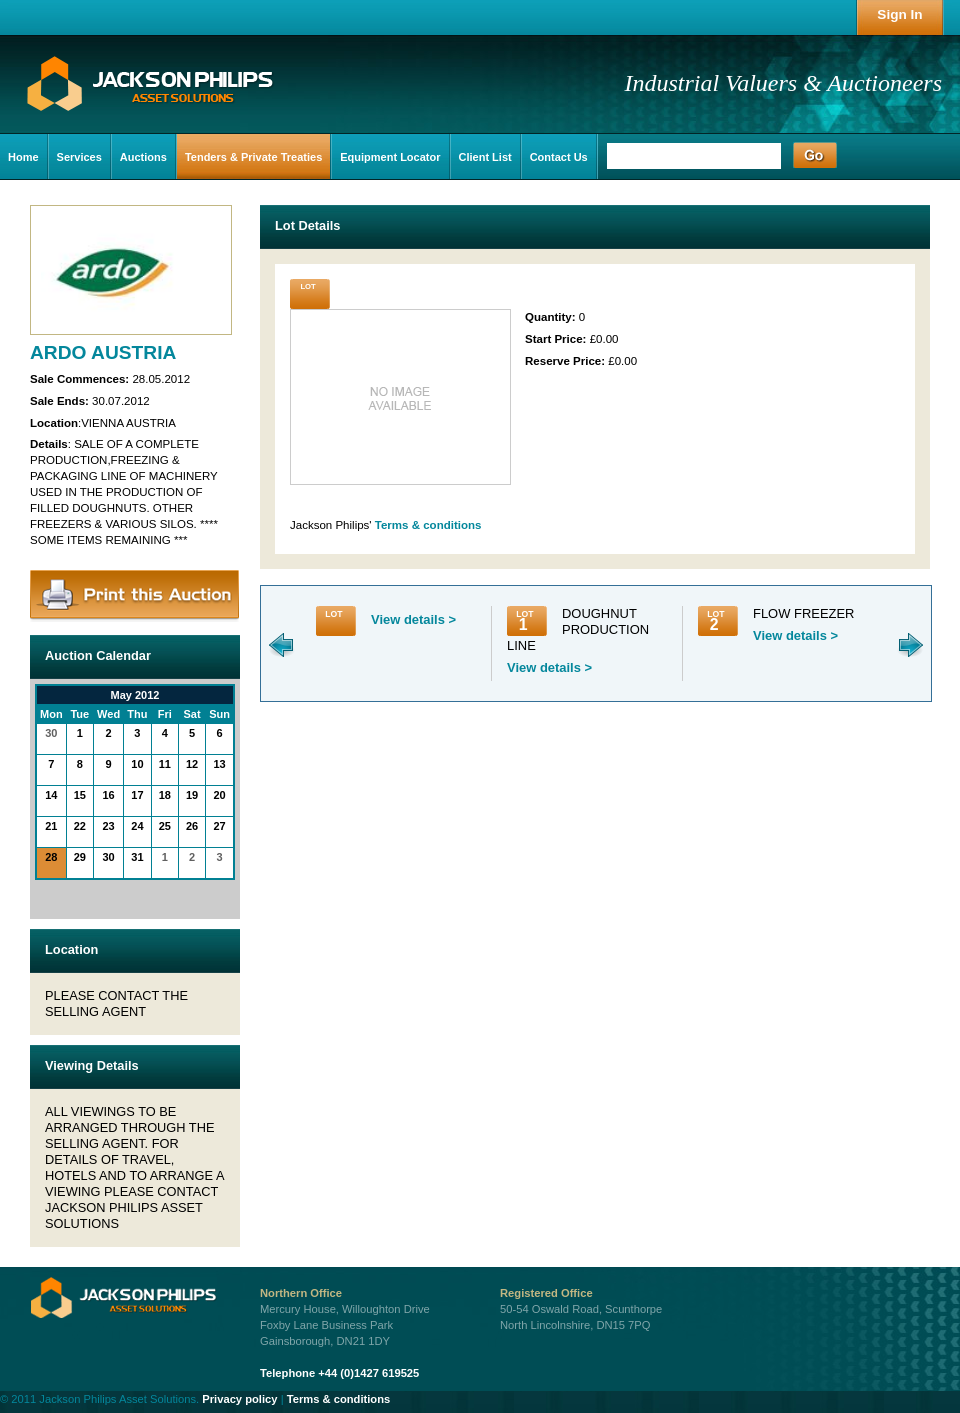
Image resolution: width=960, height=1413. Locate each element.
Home (23, 157)
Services (79, 157)
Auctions (143, 157)
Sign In (899, 14)
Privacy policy (239, 1399)
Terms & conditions (428, 525)
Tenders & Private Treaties (253, 157)
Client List (485, 157)
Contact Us (559, 157)
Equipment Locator (390, 157)
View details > (413, 619)
